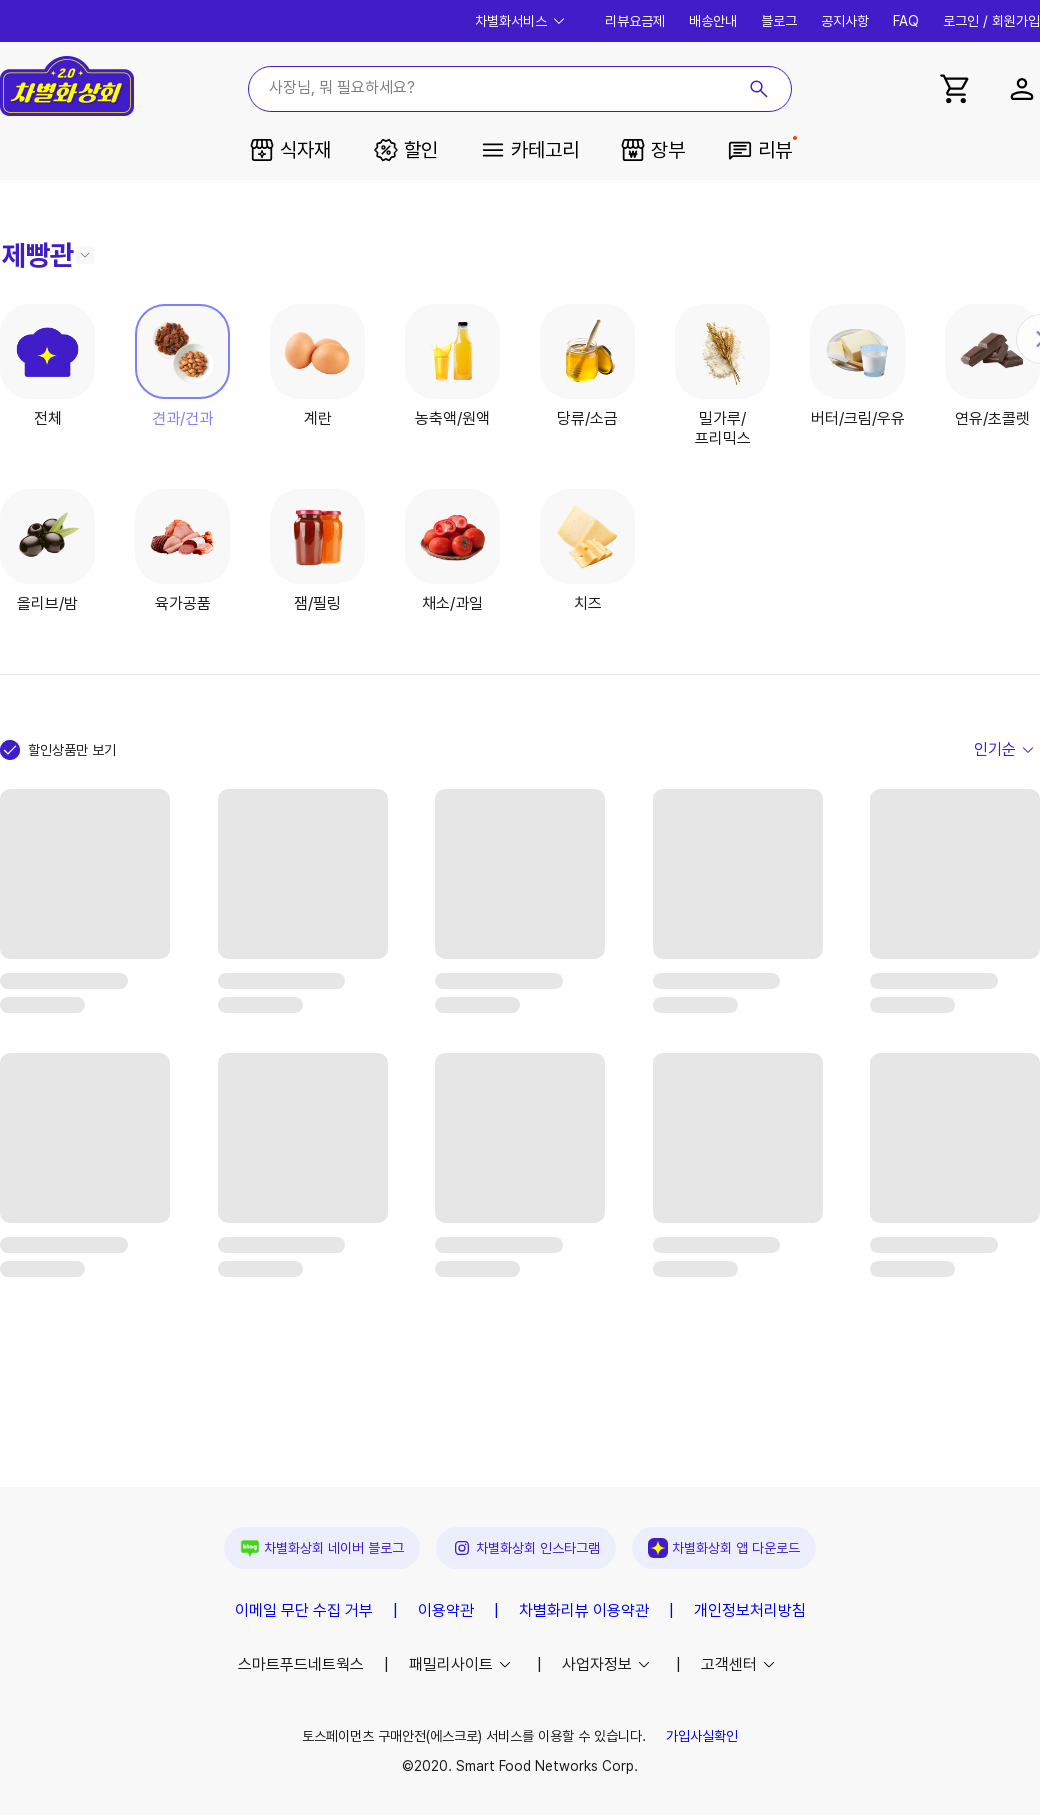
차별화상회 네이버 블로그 (322, 1548)
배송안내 (713, 21)
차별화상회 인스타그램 (526, 1548)
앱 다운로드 (724, 1548)
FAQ (906, 21)
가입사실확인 (702, 1736)
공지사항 (845, 21)
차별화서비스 (522, 21)
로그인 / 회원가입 (991, 21)
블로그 (779, 21)
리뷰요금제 (635, 21)
